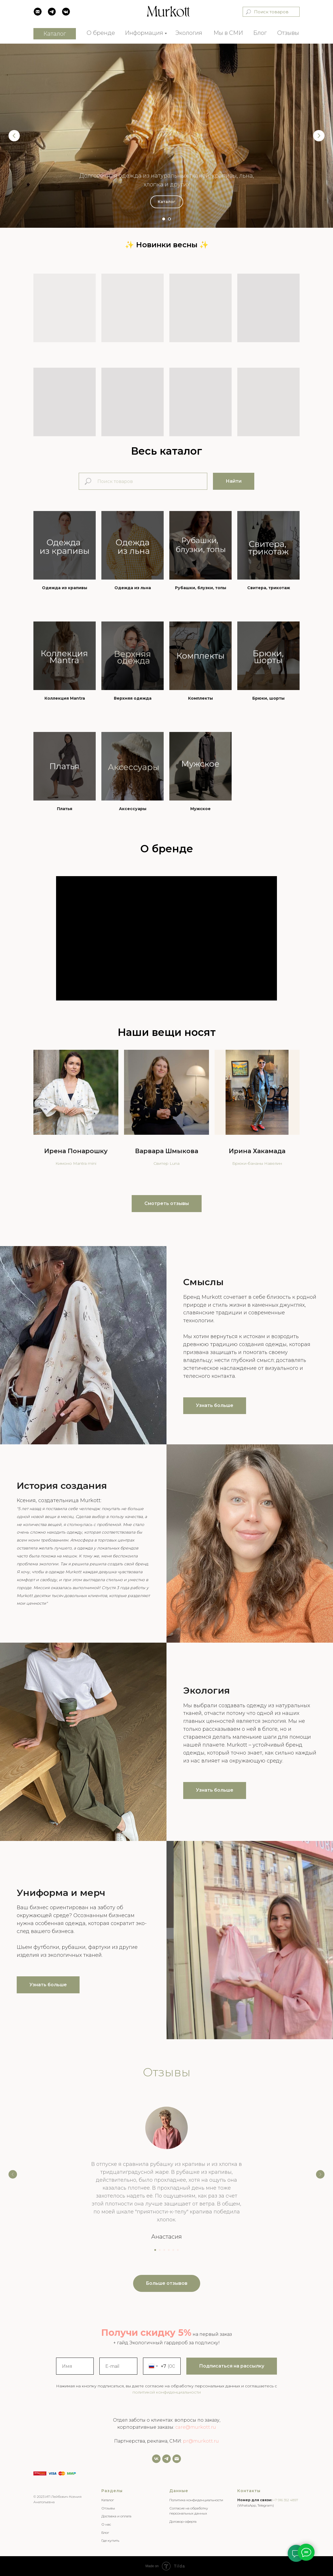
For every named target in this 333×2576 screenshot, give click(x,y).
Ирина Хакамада (257, 1151)
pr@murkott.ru (201, 2441)
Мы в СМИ (228, 32)
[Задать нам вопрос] (166, 2458)
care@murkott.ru (195, 2427)
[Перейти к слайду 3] (164, 2250)
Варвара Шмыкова (166, 1151)
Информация (144, 32)
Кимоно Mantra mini (76, 1163)
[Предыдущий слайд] (14, 135)
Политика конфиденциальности (196, 2500)
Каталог (107, 2500)
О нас (106, 2524)
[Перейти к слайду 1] (163, 219)
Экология (188, 32)
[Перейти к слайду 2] (169, 219)
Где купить (110, 2540)
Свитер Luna (166, 1163)
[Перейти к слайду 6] (178, 2250)
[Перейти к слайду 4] (169, 2250)
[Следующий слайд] (319, 135)
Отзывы (288, 32)
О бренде (101, 32)
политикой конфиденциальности (167, 2392)
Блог (260, 32)
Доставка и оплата (116, 2516)
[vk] (156, 2458)
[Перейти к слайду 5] (173, 2250)
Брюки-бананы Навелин (257, 1163)
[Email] (176, 2458)
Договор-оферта (183, 2521)
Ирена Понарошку (76, 1151)
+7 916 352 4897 (285, 2500)
